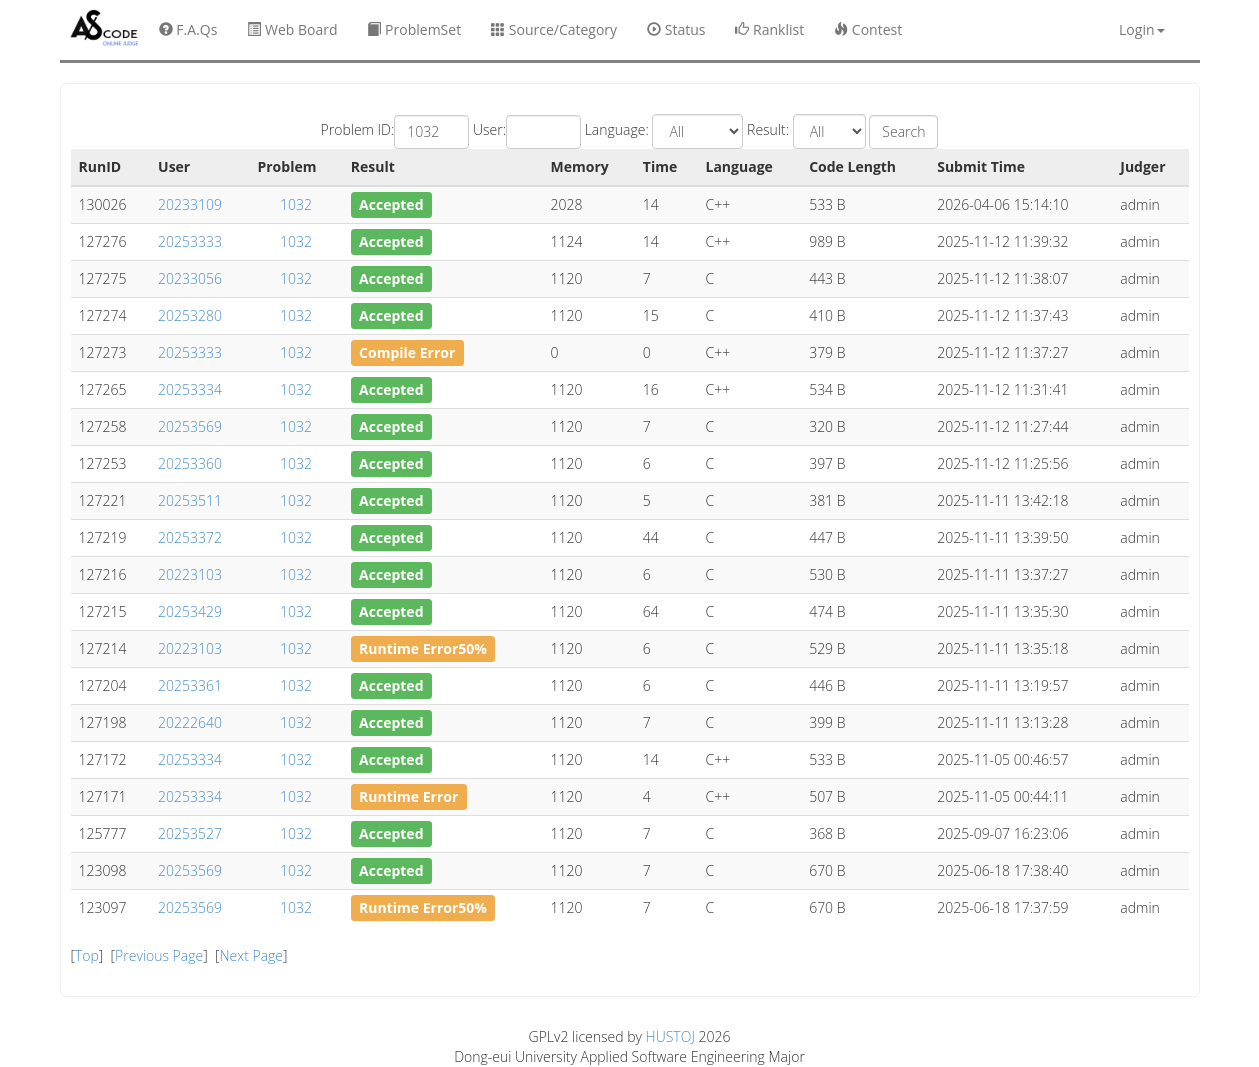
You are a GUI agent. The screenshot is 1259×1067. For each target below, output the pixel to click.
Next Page (251, 955)
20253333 (190, 241)
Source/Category (554, 29)
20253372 (190, 537)
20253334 (190, 389)
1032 (296, 204)
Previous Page (159, 955)
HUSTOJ (670, 1036)
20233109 (190, 204)
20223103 (190, 574)
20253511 (190, 500)
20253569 (190, 426)
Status (676, 29)
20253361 (190, 685)
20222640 (190, 722)
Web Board (292, 29)
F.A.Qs (188, 29)
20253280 (190, 315)
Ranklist (769, 29)
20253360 (190, 463)
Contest (868, 29)
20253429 (190, 611)
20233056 (190, 278)
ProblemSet (414, 29)
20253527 (190, 833)
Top (87, 955)
